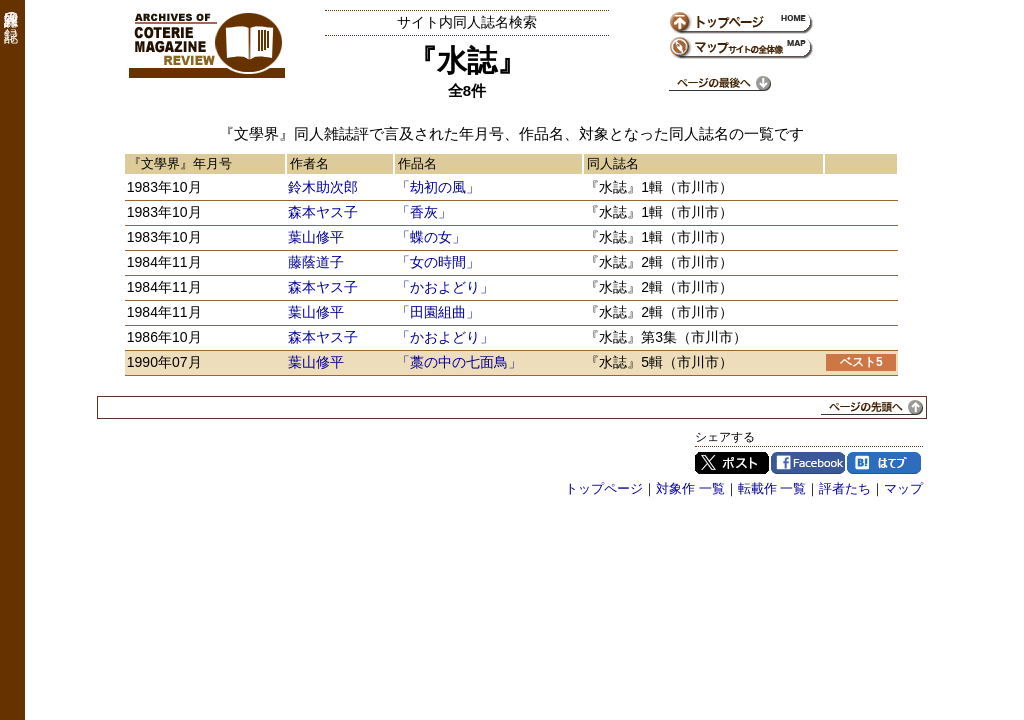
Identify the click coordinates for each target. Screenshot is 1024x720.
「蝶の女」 (431, 237)
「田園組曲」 (438, 312)
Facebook (808, 463)
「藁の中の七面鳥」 (459, 362)
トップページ (604, 488)
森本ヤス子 (323, 212)
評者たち (845, 488)
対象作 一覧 (690, 488)
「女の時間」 (438, 262)
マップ (903, 488)
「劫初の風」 (438, 187)
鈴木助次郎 (323, 187)
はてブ (884, 463)
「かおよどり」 (445, 287)
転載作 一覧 (772, 488)
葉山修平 (316, 237)
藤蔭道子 (316, 262)
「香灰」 (424, 212)
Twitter (732, 463)
